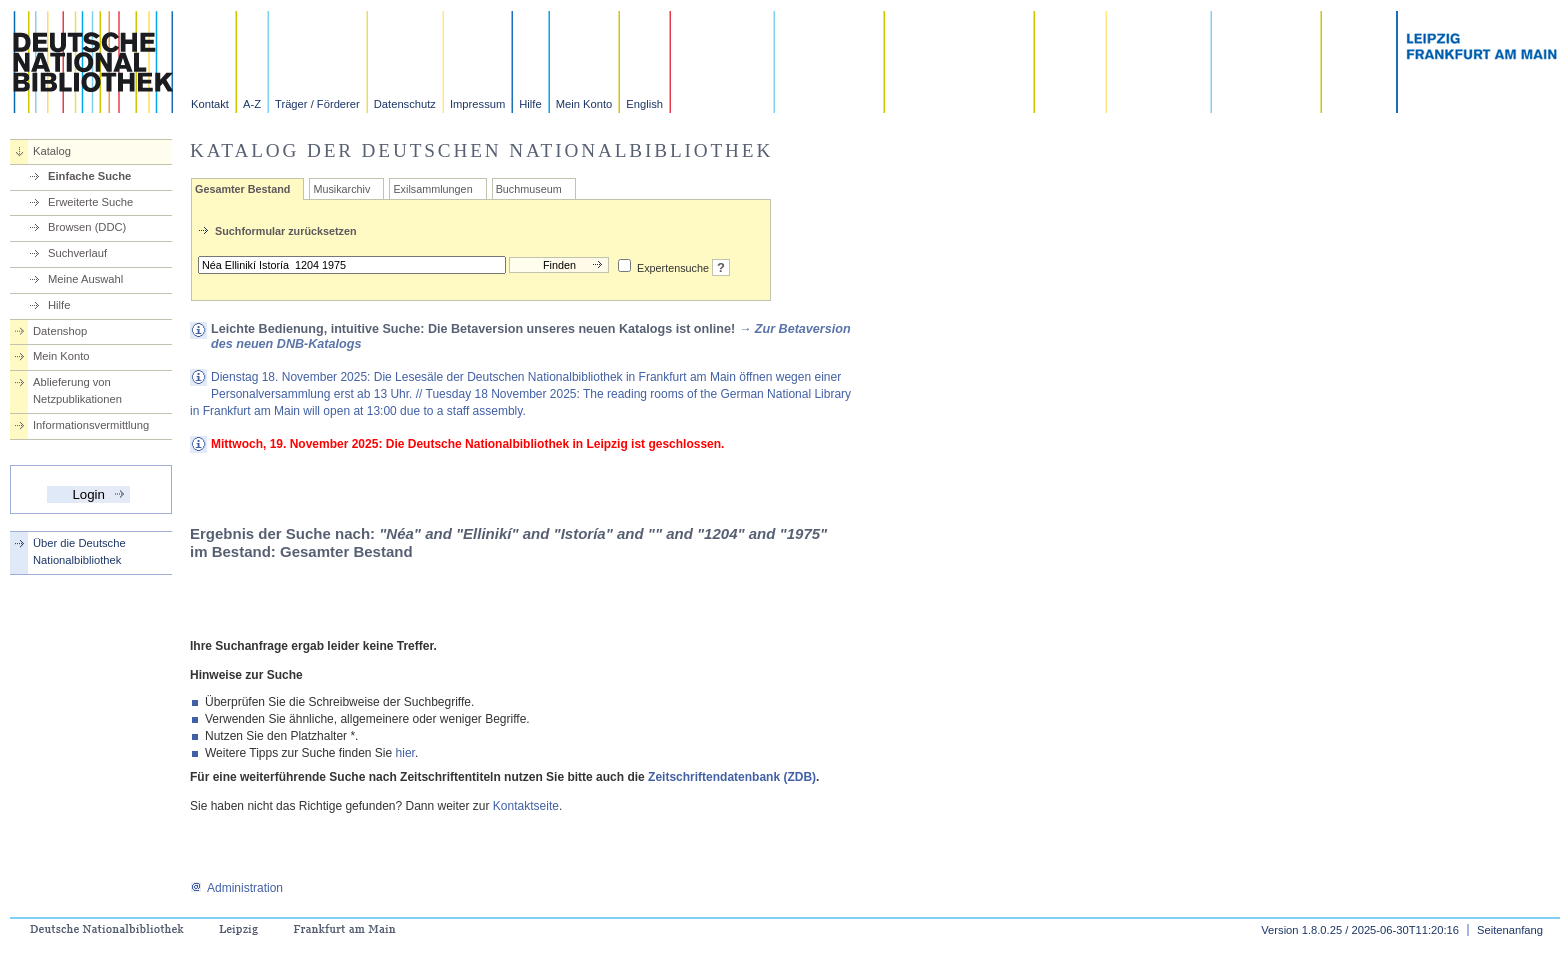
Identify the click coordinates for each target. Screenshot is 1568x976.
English (644, 104)
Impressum (477, 104)
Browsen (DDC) (87, 227)
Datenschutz (405, 104)
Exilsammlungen (432, 189)
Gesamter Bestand (242, 189)
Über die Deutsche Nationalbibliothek (79, 551)
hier (405, 753)
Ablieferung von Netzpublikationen (77, 390)
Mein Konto (584, 104)
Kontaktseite (526, 806)
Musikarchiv (341, 189)
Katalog (52, 151)
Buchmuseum (529, 189)
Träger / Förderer (317, 104)
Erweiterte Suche (90, 202)
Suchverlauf (77, 253)
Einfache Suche (89, 176)
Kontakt (210, 104)
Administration (236, 888)
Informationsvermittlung (91, 425)
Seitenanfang (1510, 930)
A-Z (252, 104)
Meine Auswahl (85, 279)
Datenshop (60, 331)
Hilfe (530, 104)
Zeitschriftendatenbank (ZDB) (732, 777)
